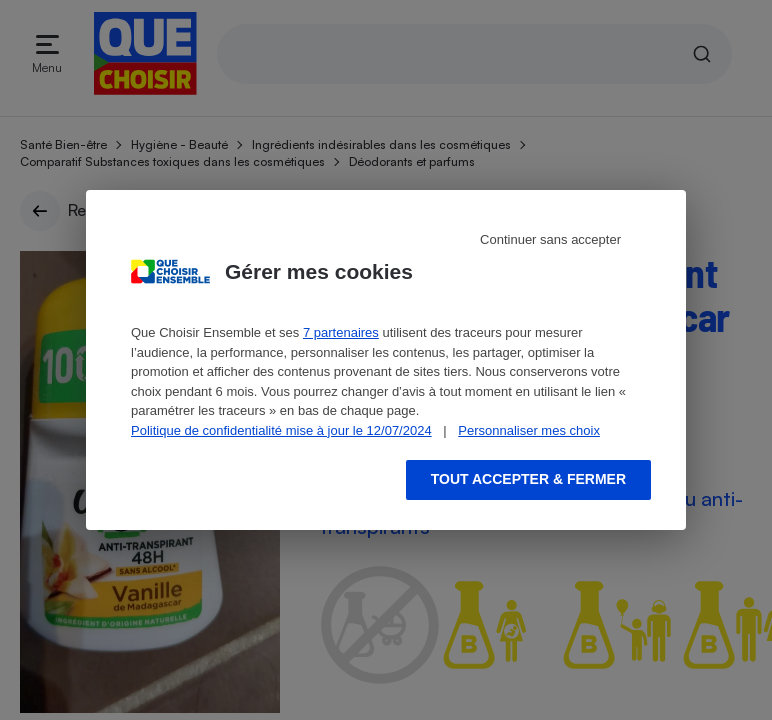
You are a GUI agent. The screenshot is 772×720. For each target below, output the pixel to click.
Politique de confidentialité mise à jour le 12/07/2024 (281, 430)
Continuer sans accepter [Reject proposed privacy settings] (550, 239)
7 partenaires (341, 332)
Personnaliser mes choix (529, 430)
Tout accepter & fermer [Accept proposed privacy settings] (528, 479)
